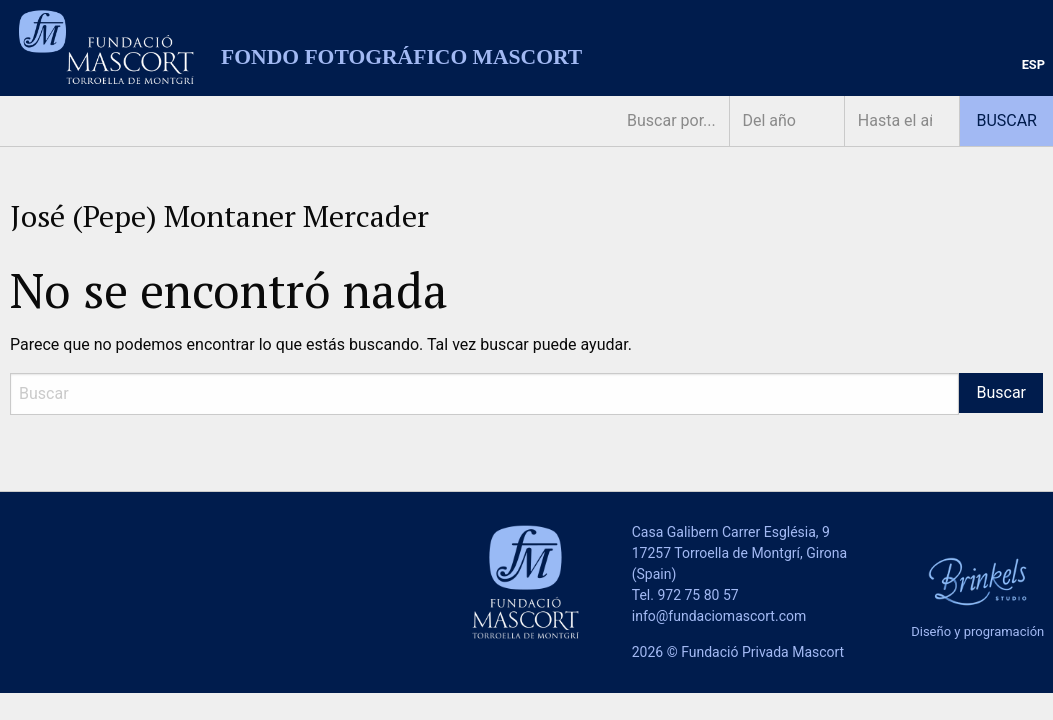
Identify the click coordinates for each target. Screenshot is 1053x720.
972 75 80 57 (697, 595)
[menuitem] (1033, 65)
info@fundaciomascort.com (719, 616)
